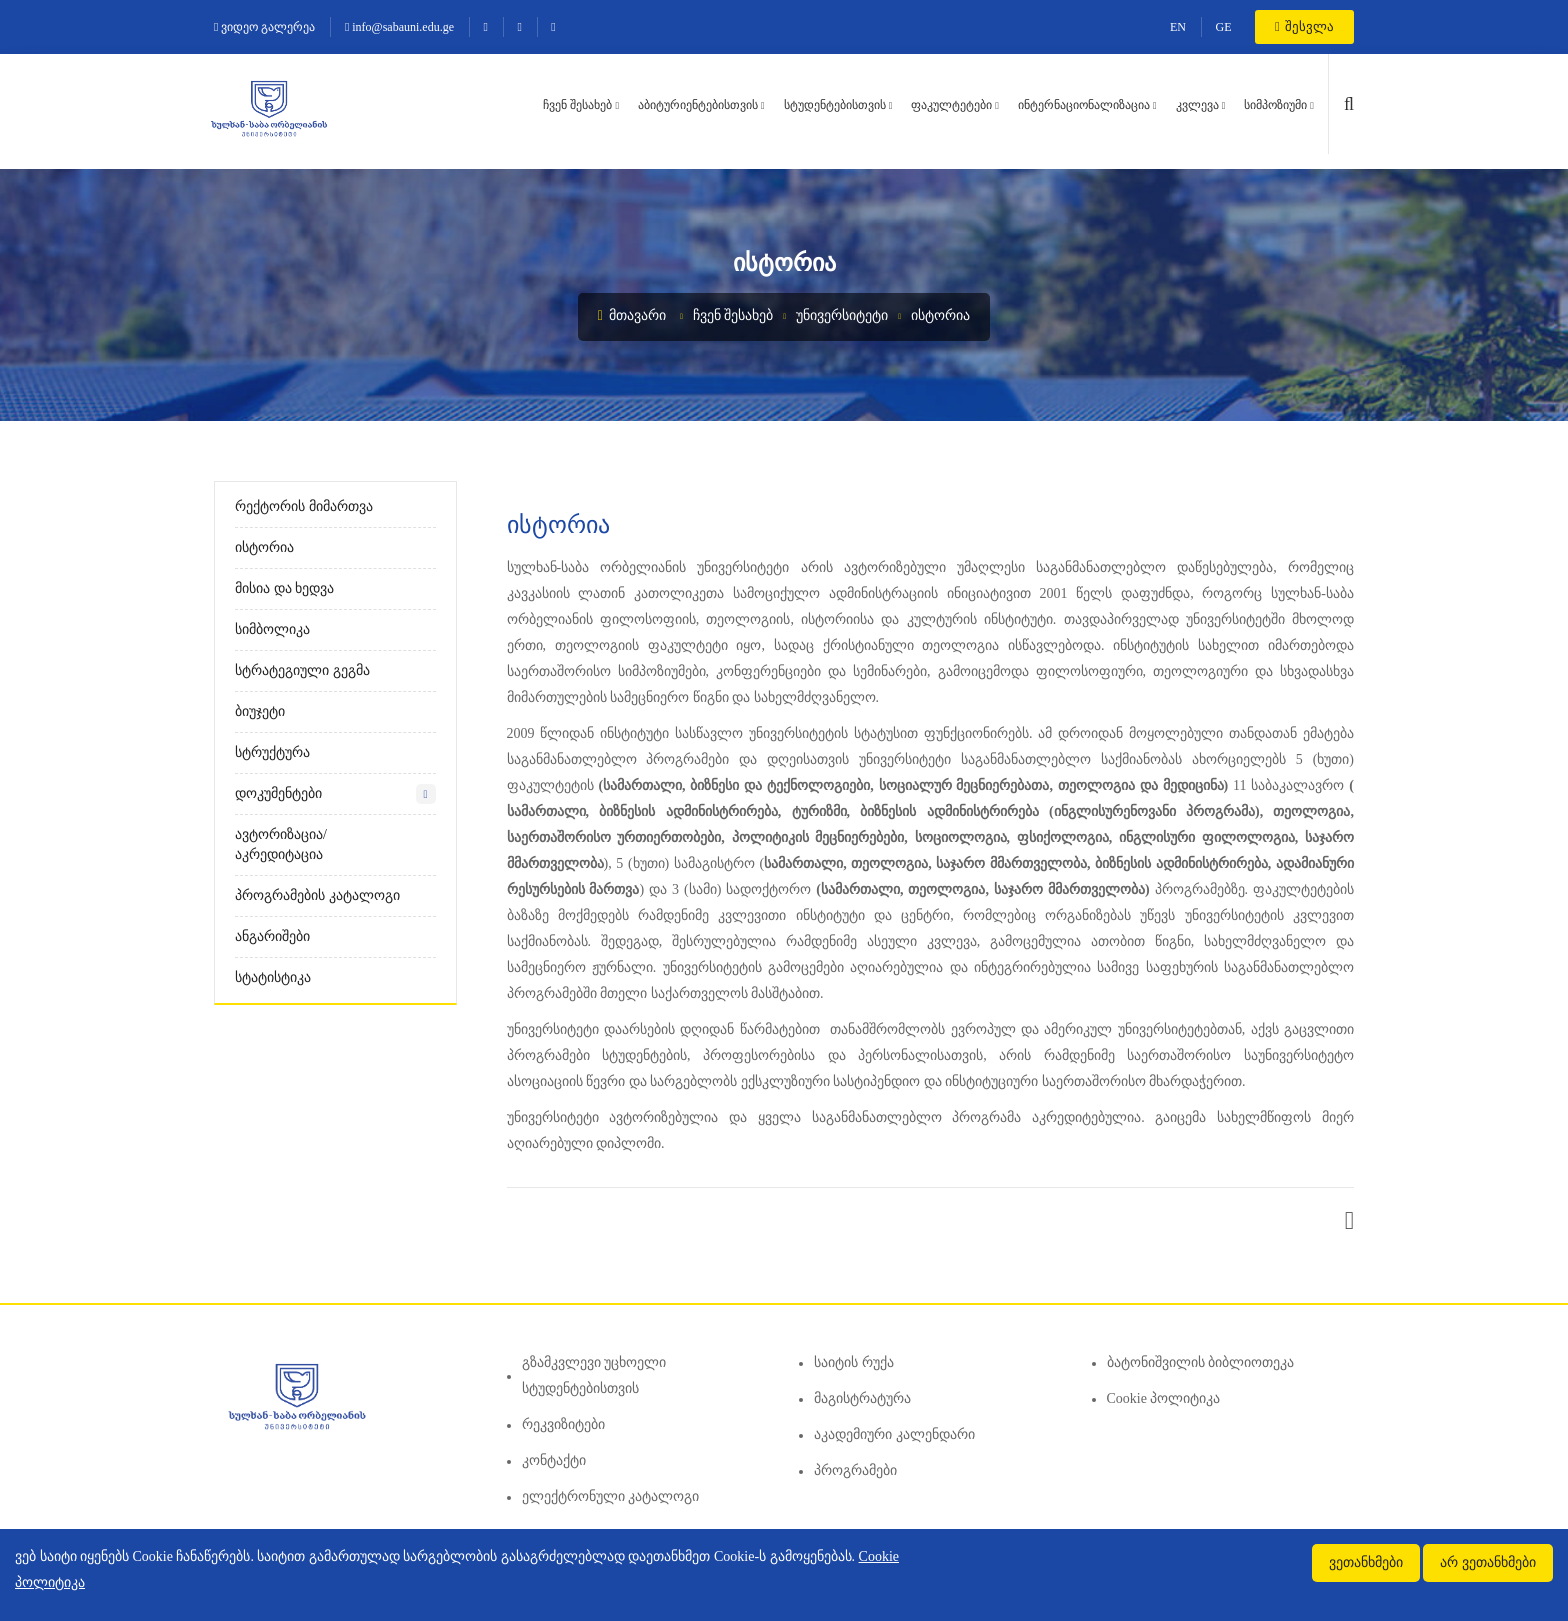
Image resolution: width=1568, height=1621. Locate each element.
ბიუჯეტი (260, 711)
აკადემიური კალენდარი (894, 1434)
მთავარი (632, 315)
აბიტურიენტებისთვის (698, 105)
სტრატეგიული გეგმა (302, 670)
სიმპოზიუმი (1275, 105)
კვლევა (1197, 105)
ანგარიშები (272, 936)
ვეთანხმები (1366, 1562)
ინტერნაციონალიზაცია (1084, 105)
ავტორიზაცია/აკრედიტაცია (281, 844)
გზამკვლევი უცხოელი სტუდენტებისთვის (594, 1375)
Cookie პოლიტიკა (1164, 1398)
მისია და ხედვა (284, 588)
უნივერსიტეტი (842, 315)
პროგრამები (855, 1470)
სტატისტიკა (273, 977)
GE (1224, 27)
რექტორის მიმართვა (304, 506)
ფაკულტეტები (951, 105)
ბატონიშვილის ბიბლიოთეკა (1201, 1362)
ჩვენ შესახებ (577, 105)
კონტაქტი (554, 1460)
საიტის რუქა (854, 1362)
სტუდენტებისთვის (835, 105)
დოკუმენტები (278, 793)
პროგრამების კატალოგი (317, 895)
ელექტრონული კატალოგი (611, 1496)
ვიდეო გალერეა (264, 27)
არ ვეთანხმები (1488, 1562)
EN (1178, 27)
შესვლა (1304, 26)
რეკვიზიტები (563, 1424)
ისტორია (940, 315)
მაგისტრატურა (862, 1398)
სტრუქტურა (272, 752)
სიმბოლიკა (272, 629)
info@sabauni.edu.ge (399, 27)
